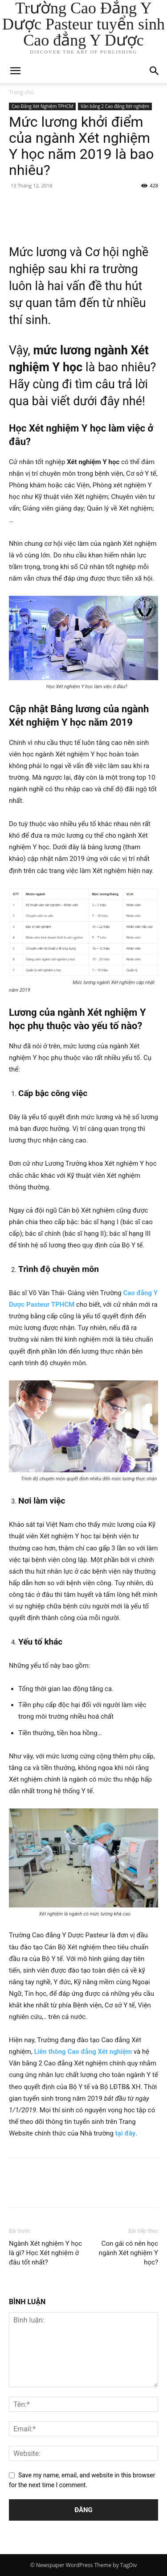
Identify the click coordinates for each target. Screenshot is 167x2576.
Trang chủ (21, 92)
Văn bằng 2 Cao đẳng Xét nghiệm (115, 106)
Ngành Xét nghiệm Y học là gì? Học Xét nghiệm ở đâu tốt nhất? (45, 2252)
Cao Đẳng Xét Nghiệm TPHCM (42, 106)
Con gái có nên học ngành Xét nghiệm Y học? (128, 2252)
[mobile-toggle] (15, 71)
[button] (154, 71)
